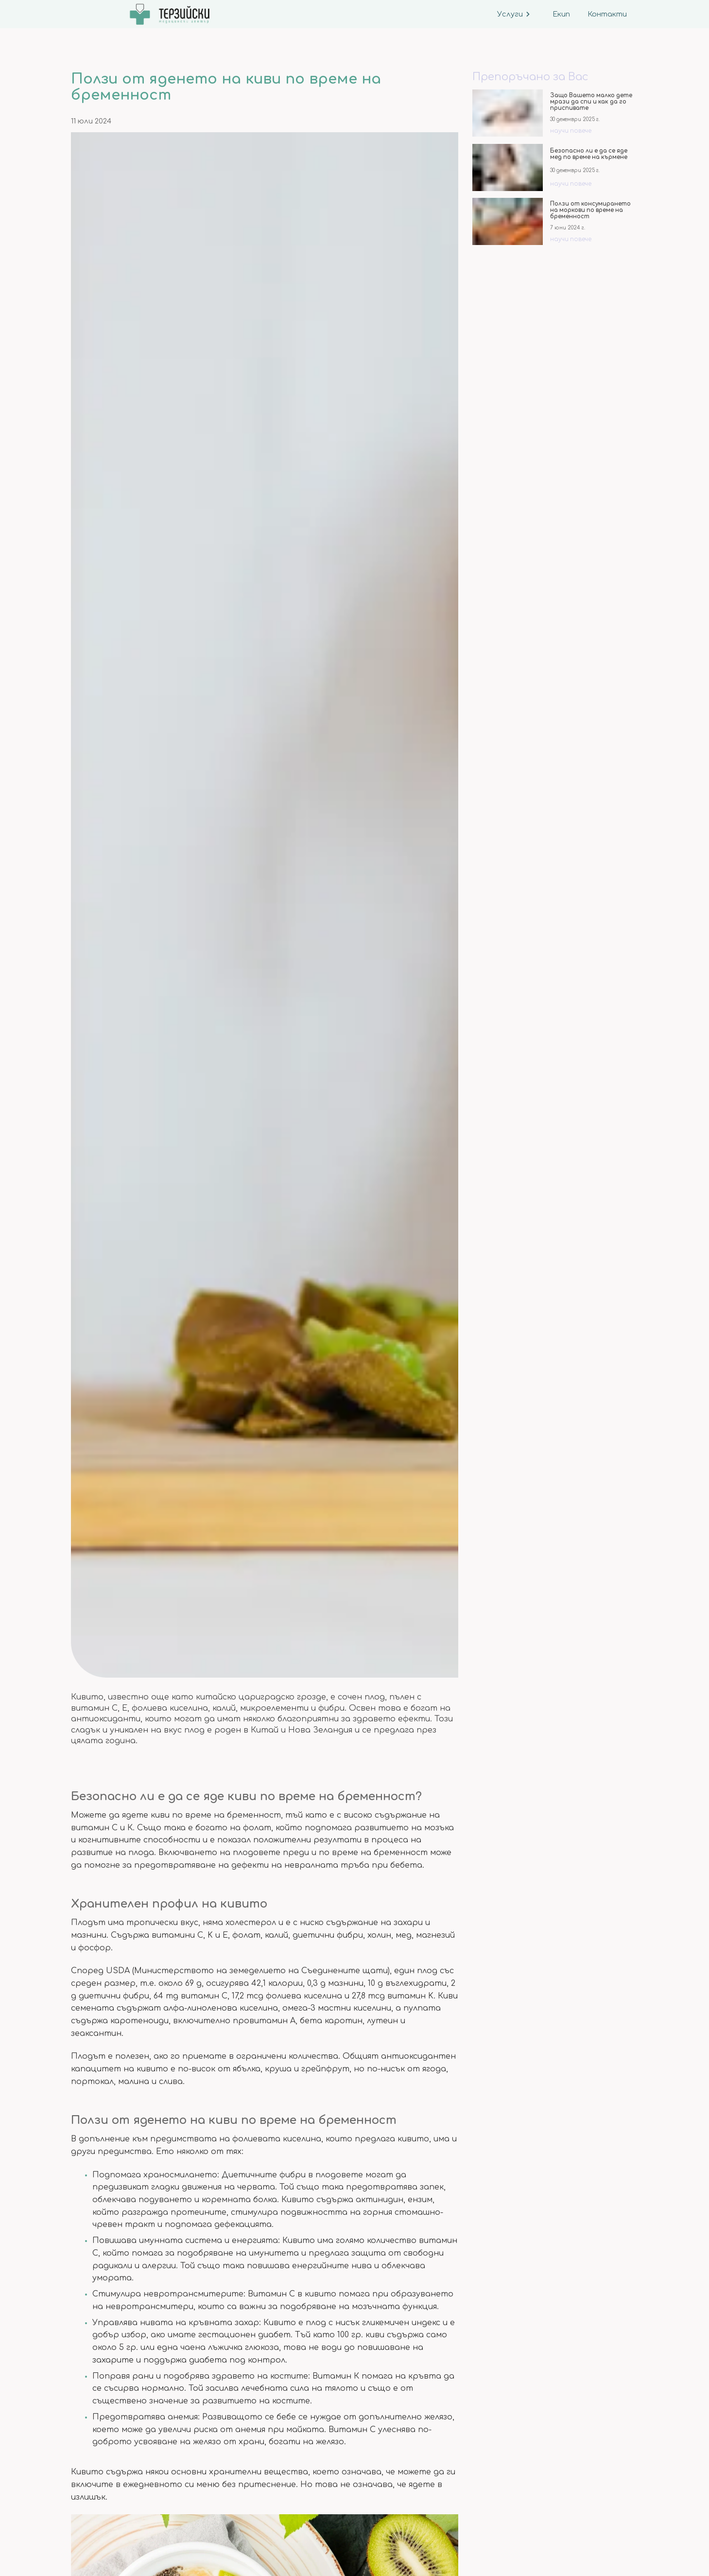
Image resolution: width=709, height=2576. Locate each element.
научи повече (570, 131)
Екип (560, 14)
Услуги (514, 14)
